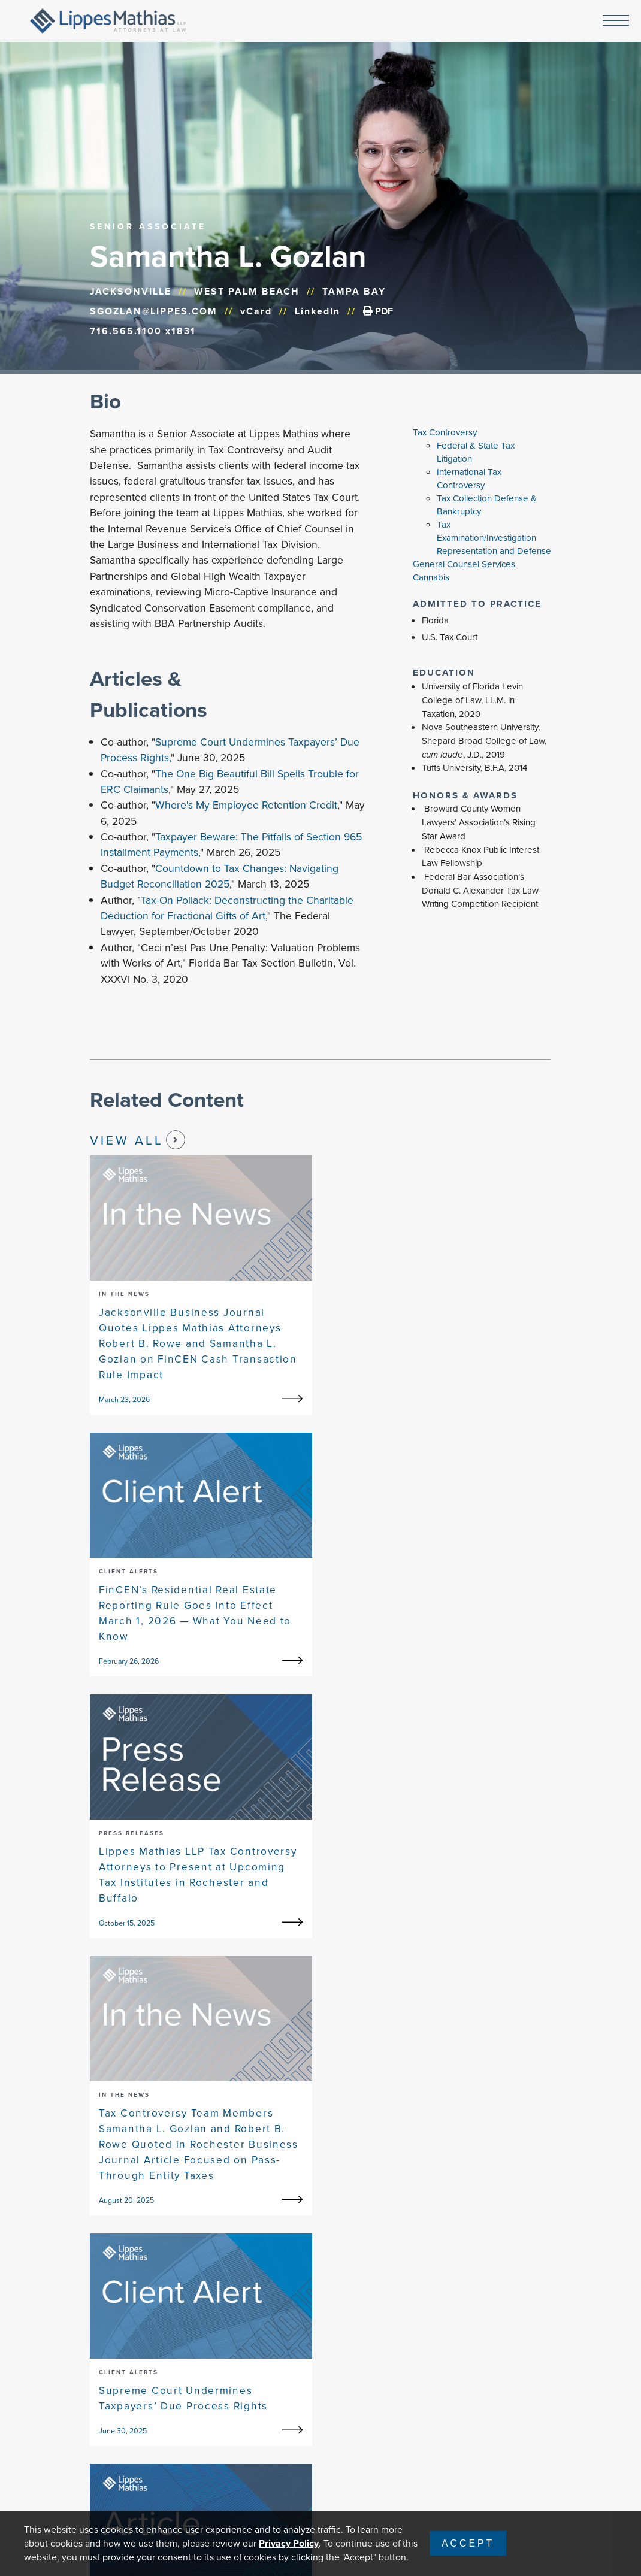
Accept (468, 2543)
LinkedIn (317, 311)
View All (137, 1139)
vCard (256, 311)
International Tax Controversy (469, 478)
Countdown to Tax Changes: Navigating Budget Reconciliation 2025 (219, 876)
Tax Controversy (445, 432)
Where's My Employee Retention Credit (246, 805)
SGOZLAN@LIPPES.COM (153, 311)
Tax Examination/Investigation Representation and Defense (494, 538)
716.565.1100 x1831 (143, 331)
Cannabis (431, 577)
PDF (378, 311)
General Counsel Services (464, 564)
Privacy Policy (289, 2543)
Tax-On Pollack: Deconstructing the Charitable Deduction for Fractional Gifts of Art (227, 908)
